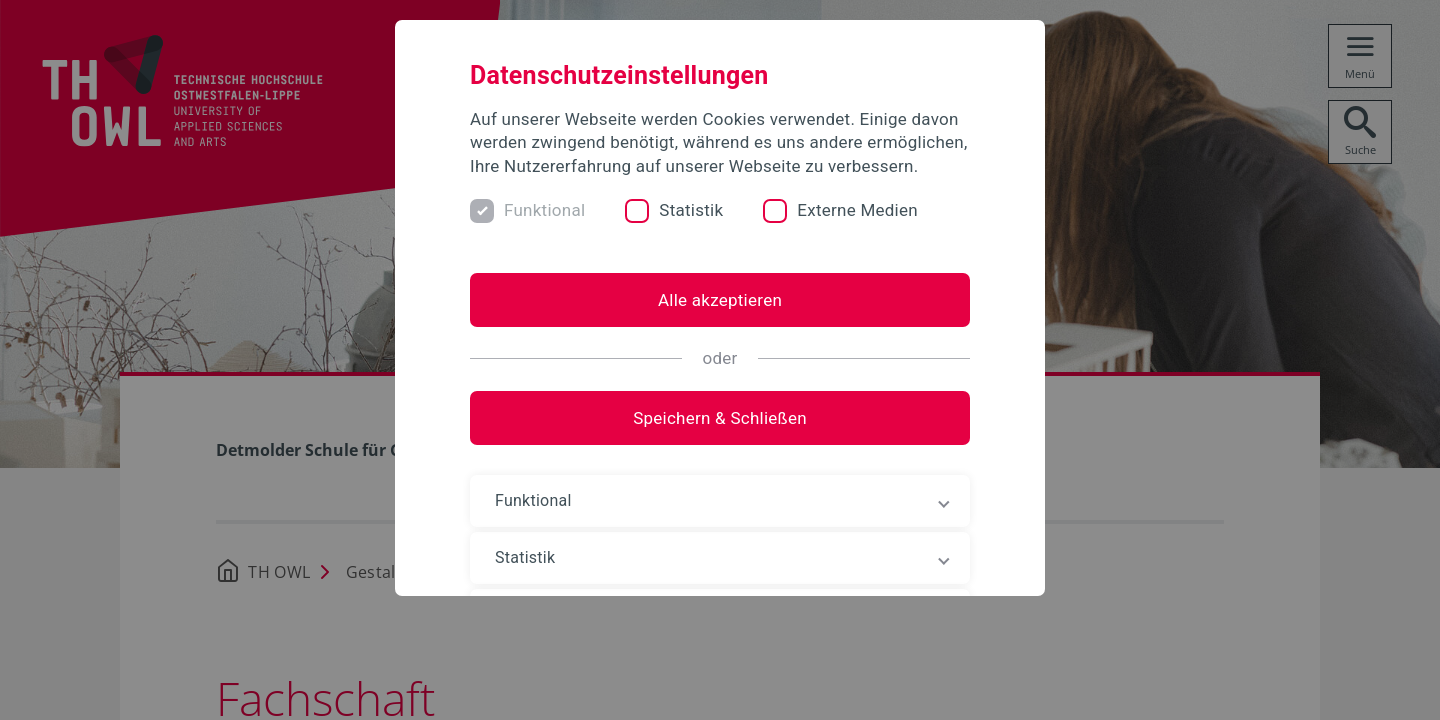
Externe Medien (857, 210)
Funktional (544, 210)
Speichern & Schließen (720, 418)
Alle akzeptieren (720, 300)
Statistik (691, 210)
